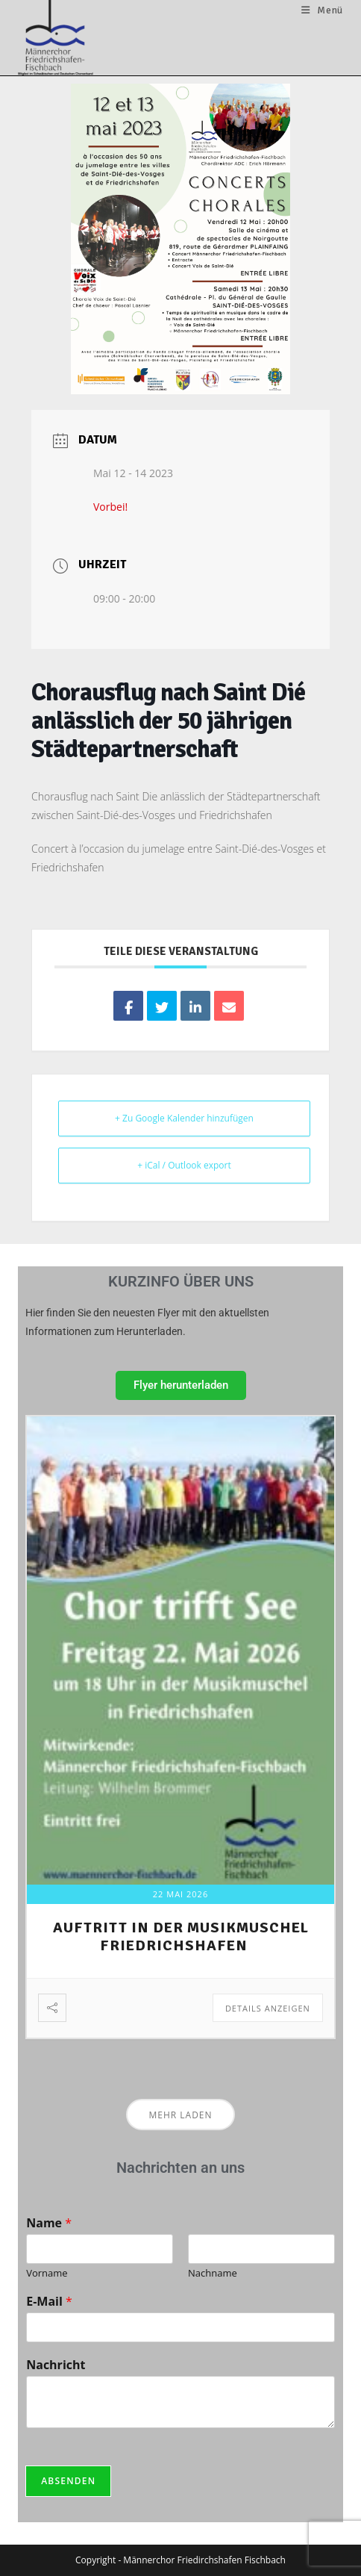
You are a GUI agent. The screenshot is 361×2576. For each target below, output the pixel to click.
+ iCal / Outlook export (184, 1165)
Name (49, 2223)
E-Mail (49, 2301)
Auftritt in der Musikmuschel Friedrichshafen (181, 1935)
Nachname (212, 2272)
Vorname (46, 2272)
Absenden (68, 2480)
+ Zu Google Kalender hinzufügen (184, 1118)
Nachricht (55, 2365)
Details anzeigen (267, 2008)
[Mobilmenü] (322, 10)
